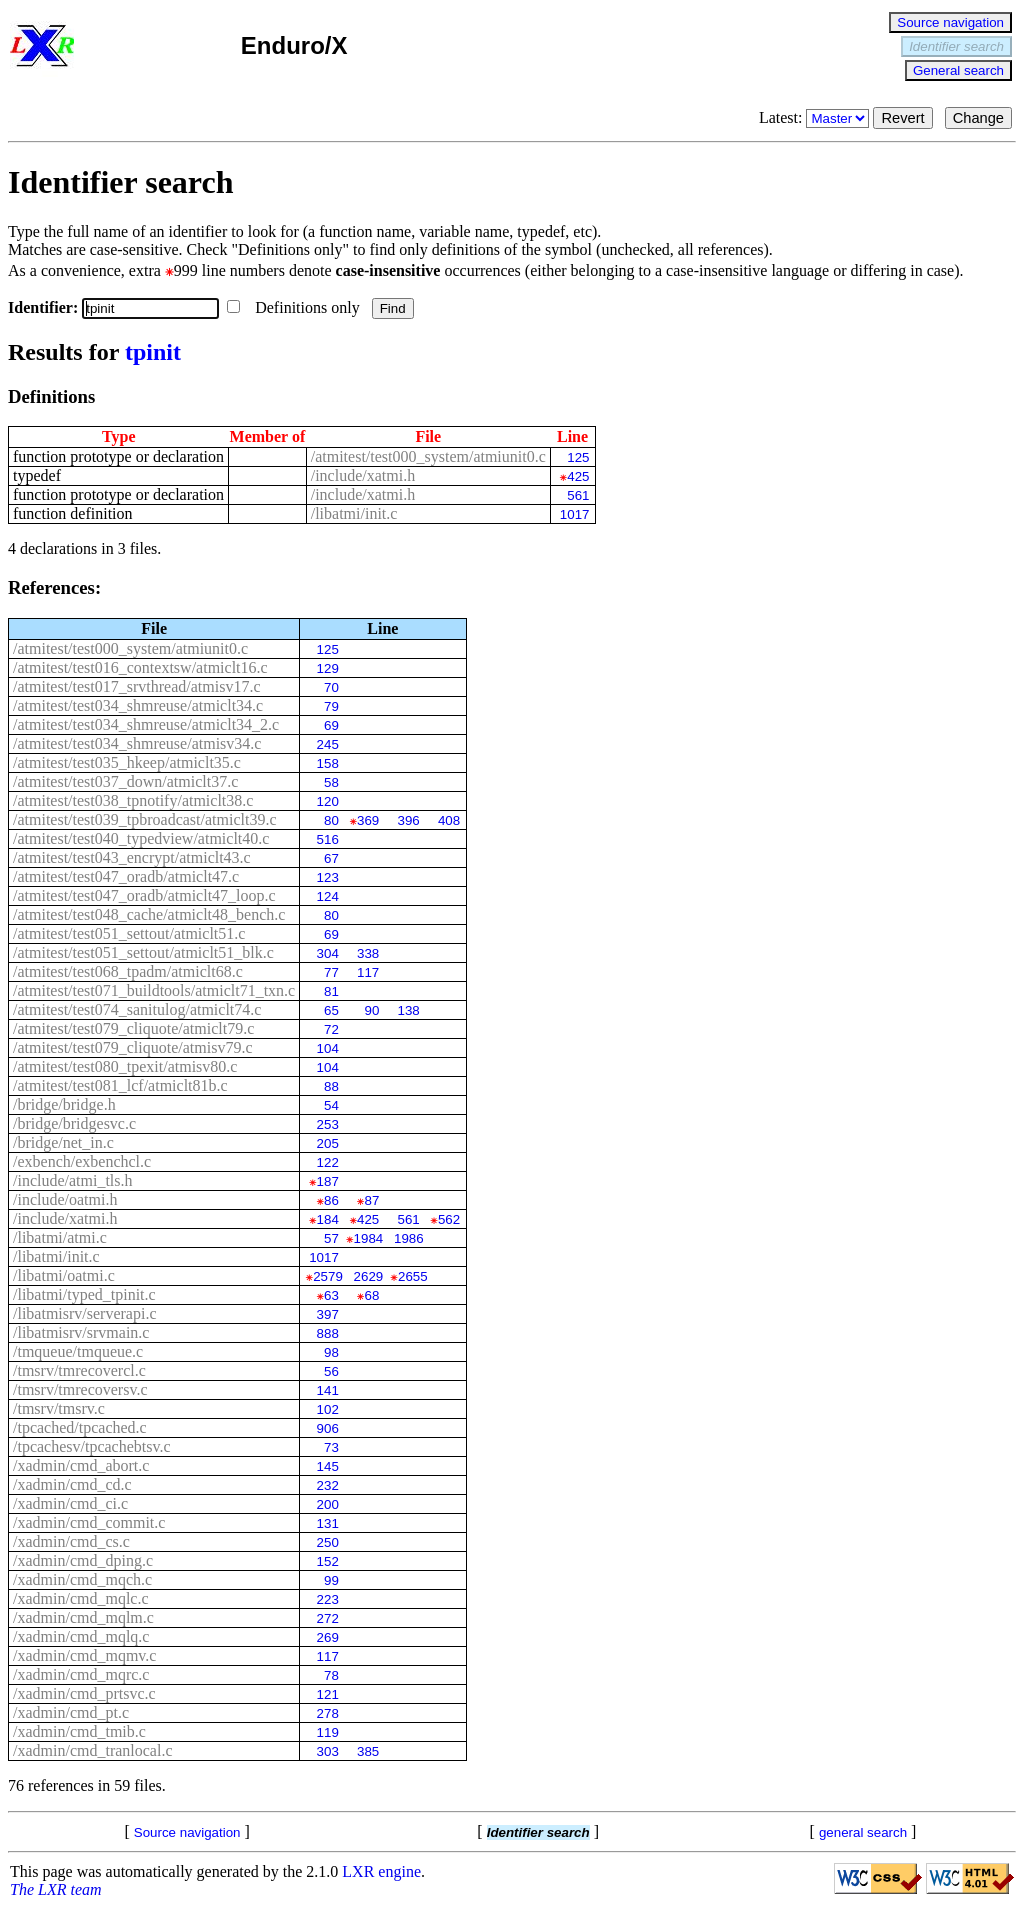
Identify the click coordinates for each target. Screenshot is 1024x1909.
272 (328, 1618)
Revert (902, 118)
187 (328, 1181)
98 (331, 1352)
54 (331, 1105)
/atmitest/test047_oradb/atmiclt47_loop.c (144, 895)
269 (328, 1637)
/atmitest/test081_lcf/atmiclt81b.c (120, 1085)
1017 (575, 514)
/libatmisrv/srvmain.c (81, 1332)
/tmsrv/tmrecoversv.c (80, 1389)
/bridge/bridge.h (64, 1104)
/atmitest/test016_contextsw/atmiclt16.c (140, 667)
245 (328, 744)
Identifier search (956, 46)
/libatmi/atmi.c (60, 1237)
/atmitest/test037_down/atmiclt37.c (125, 781)
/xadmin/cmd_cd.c (72, 1484)
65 (331, 1010)
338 (368, 953)
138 (408, 1010)
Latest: (816, 117)
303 (328, 1751)
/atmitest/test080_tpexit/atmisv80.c (125, 1066)
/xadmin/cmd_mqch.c (82, 1579)
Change (978, 118)
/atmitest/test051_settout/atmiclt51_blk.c (143, 952)
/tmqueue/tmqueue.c (78, 1351)
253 (328, 1124)
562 (449, 1219)
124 (328, 896)
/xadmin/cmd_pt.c (71, 1712)
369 (368, 820)
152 (328, 1561)
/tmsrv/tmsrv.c (59, 1408)
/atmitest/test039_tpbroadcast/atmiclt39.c (145, 819)
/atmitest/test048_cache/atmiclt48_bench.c (149, 914)
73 (331, 1447)
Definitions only (295, 307)
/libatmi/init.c (354, 513)
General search (958, 70)
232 (328, 1485)
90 (371, 1010)
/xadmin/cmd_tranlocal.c (93, 1750)
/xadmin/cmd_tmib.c (79, 1731)
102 (328, 1409)
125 (578, 457)
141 (328, 1390)
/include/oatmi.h (65, 1199)
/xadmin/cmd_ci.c (70, 1503)
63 (331, 1295)
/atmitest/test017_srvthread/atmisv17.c (137, 686)
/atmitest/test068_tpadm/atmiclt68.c (128, 971)
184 (328, 1219)
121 (328, 1694)
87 (371, 1200)
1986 (409, 1238)
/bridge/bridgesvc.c (74, 1123)
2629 (369, 1276)
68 (371, 1295)
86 (331, 1200)
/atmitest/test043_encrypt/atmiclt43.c (132, 857)
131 (328, 1523)
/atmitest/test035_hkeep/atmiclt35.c (127, 762)
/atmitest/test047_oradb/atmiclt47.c (126, 876)
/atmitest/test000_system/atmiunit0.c (428, 456)
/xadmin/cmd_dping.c (83, 1560)
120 (328, 801)
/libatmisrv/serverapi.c (85, 1313)
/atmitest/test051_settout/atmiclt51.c (129, 933)
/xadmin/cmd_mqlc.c (81, 1598)
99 (331, 1580)
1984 (369, 1238)
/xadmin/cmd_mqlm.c (83, 1617)
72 (331, 1029)
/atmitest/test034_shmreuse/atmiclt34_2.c (146, 724)
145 (328, 1466)
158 (328, 763)
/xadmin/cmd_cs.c (71, 1541)
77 (331, 972)
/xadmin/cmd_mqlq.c (81, 1636)
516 (328, 839)
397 (328, 1314)
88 (331, 1086)
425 (578, 476)
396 (408, 820)
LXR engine (381, 1871)
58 (331, 782)
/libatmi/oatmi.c (64, 1275)
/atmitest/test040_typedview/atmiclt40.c (141, 838)
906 (328, 1428)
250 (328, 1542)
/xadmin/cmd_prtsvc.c (84, 1693)
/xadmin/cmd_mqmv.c (84, 1655)
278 (328, 1713)
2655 (413, 1276)
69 (331, 725)
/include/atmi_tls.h (73, 1180)
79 (331, 706)
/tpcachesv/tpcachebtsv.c (92, 1446)
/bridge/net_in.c (63, 1142)
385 (368, 1751)
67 (331, 858)
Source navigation (950, 22)
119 (328, 1732)
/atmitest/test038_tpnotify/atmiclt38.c (133, 800)
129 (328, 668)
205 (328, 1143)
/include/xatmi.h (363, 475)
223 (328, 1599)
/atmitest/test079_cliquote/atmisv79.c (133, 1047)
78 (331, 1675)
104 (328, 1048)
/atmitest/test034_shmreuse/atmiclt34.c (138, 705)
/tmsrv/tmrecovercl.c (79, 1370)
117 (368, 972)
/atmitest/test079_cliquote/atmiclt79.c (133, 1028)
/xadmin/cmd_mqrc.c (81, 1674)
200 (328, 1504)
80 (331, 820)
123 (328, 877)
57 (331, 1238)
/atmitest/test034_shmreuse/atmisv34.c (137, 743)
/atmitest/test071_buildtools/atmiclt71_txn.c (154, 990)
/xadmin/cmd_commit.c (89, 1522)
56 (331, 1371)
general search (863, 1832)
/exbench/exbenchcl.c (82, 1161)
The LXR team (56, 1889)
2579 (328, 1276)
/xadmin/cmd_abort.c (81, 1465)
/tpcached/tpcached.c (80, 1427)
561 (578, 495)
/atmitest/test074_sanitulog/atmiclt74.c (137, 1009)
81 (331, 991)
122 (328, 1162)
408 (449, 820)
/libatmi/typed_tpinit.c (84, 1294)
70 (331, 687)
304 (328, 953)
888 (328, 1333)
